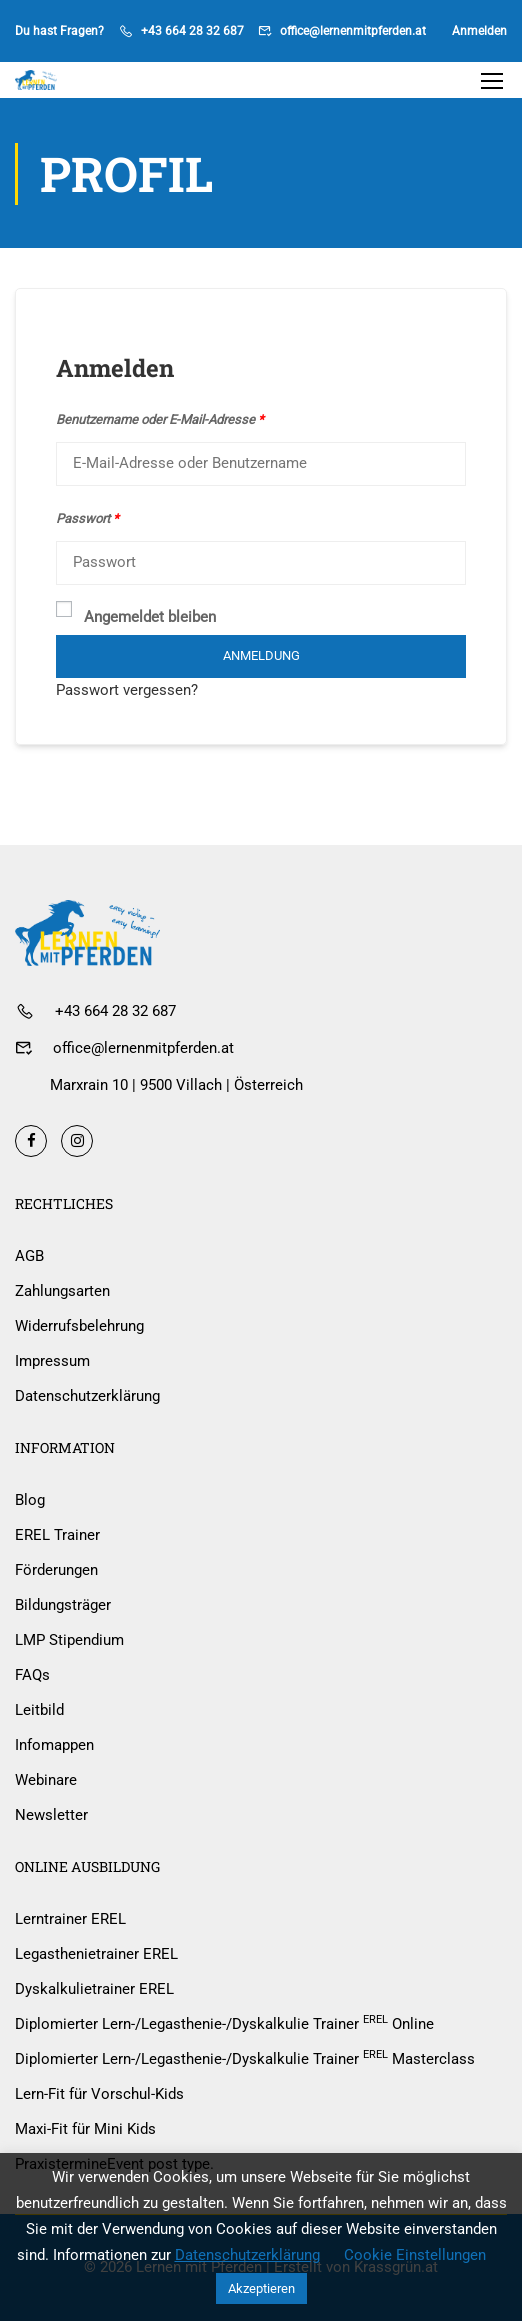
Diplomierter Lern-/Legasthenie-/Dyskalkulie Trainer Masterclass (245, 2058)
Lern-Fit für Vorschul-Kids (99, 2094)
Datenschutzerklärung (87, 1396)
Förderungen (56, 1570)
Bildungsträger (63, 1605)
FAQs (32, 1675)
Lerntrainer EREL (70, 1919)
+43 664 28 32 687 (192, 31)
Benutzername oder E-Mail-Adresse (160, 419)
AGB (29, 1256)
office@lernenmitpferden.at (353, 31)
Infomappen (54, 1745)
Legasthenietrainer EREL (96, 1954)
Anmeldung (261, 655)
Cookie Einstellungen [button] (415, 2255)
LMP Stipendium (69, 1640)
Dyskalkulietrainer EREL (94, 1989)
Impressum (52, 1361)
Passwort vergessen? (127, 690)
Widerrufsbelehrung (79, 1326)
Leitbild (39, 1710)
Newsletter (51, 1815)
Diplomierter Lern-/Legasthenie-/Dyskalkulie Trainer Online (224, 2023)
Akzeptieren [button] (261, 2288)
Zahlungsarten (62, 1291)
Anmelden (479, 31)
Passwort (87, 518)
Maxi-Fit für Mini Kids (85, 2129)
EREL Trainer (57, 1535)
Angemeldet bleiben (136, 615)
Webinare (46, 1780)
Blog (30, 1500)
